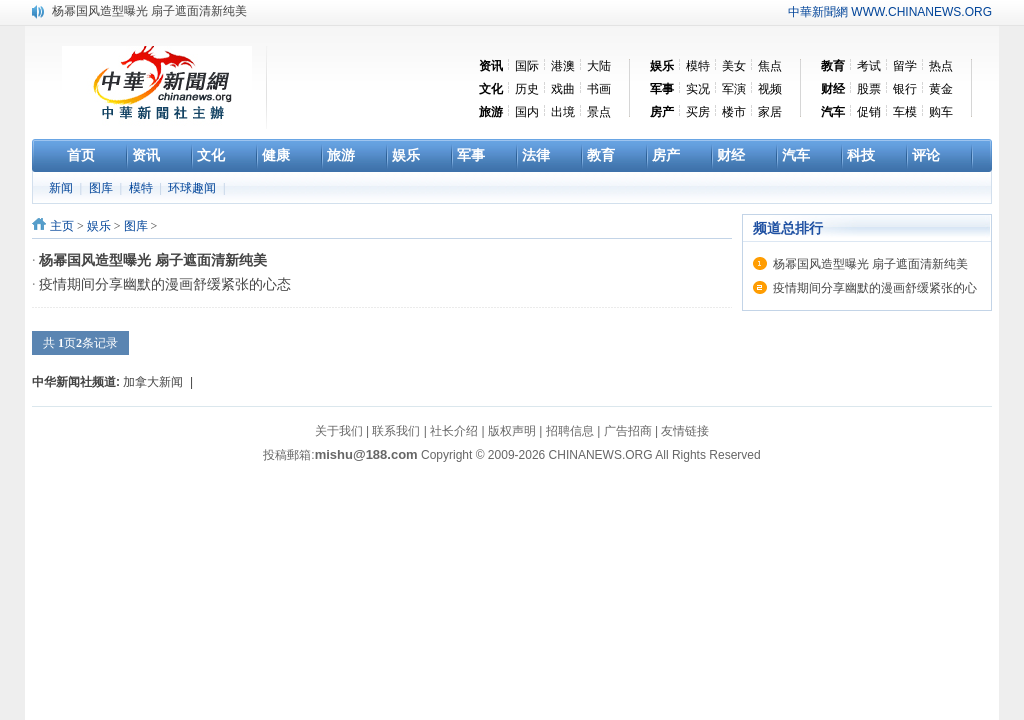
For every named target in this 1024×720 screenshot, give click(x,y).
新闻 (62, 188)
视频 (770, 89)
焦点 (770, 66)
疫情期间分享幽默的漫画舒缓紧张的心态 (165, 284)
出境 (563, 112)
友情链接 (685, 431)
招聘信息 (570, 431)
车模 (905, 112)
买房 (698, 112)
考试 (869, 66)
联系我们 (396, 431)
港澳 (563, 66)
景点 (599, 112)
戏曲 (563, 89)
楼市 (734, 112)
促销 (869, 112)
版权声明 (512, 431)
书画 (599, 89)
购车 (941, 112)
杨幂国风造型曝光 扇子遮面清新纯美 (149, 11)
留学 (905, 66)
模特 (698, 66)
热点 (941, 66)
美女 (734, 66)
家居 (770, 112)
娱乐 (99, 226)
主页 (62, 226)
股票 (869, 89)
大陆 (599, 66)
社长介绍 (454, 431)
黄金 (941, 89)
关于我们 (339, 431)
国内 (527, 112)
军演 (734, 89)
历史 (527, 89)
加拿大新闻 (153, 382)
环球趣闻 (193, 188)
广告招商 (628, 431)
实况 (698, 89)
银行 (905, 89)
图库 (102, 188)
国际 (527, 66)
